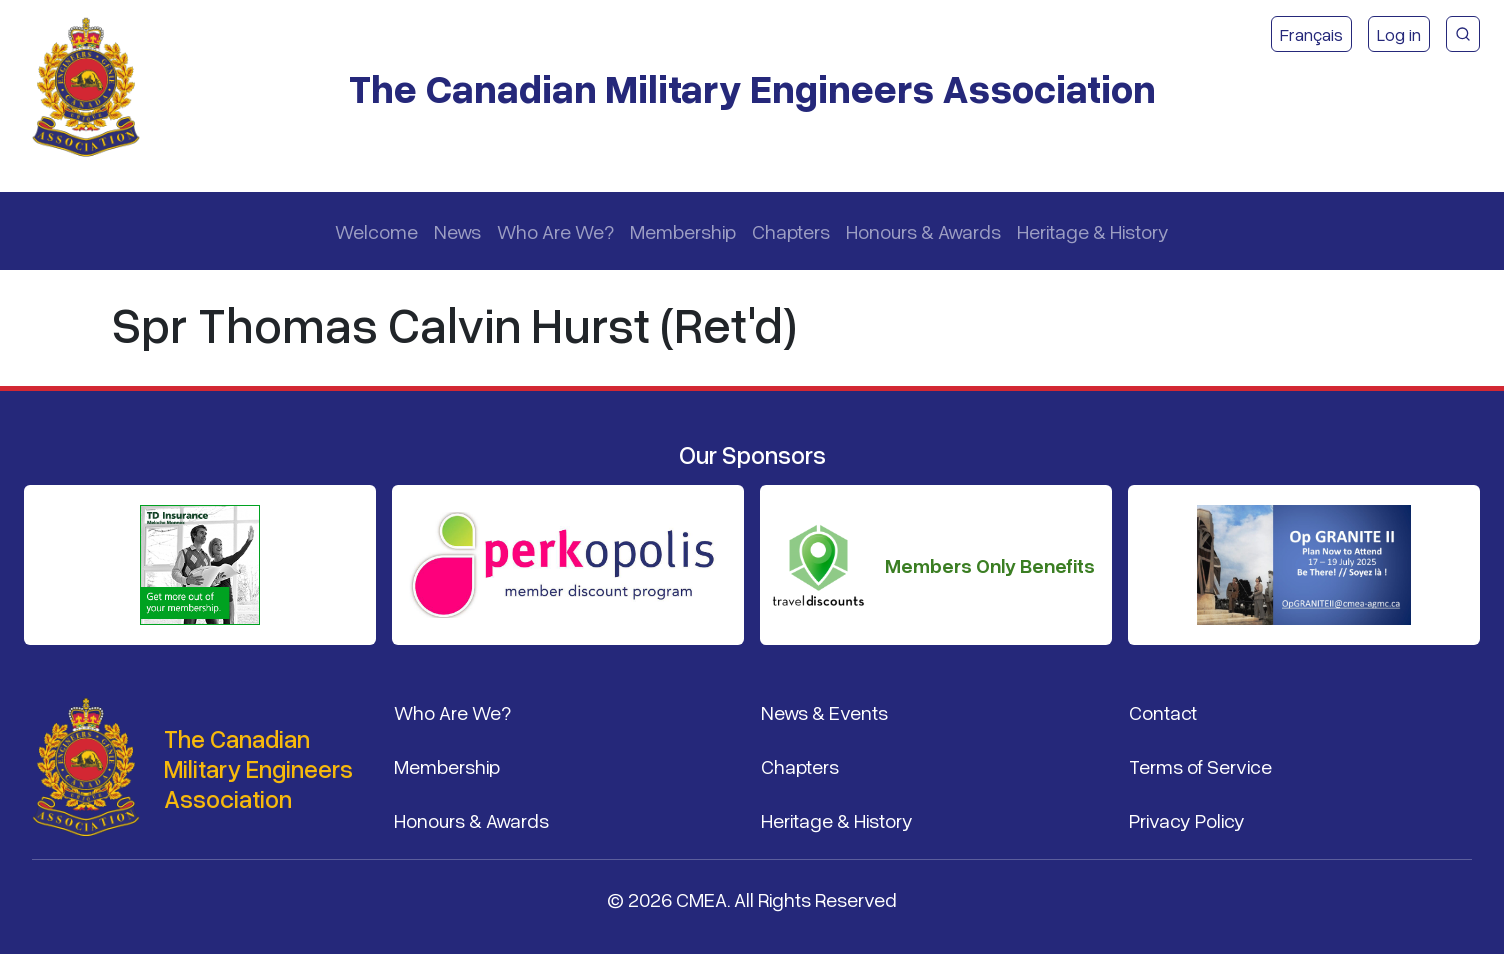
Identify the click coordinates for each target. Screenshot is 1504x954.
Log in (1399, 34)
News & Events (824, 712)
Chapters (791, 231)
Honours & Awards (923, 231)
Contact (1163, 712)
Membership (683, 231)
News (457, 231)
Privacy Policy (1187, 820)
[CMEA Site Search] (1463, 34)
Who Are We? (555, 231)
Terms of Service (1200, 766)
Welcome (376, 231)
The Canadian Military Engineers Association (752, 87)
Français (1311, 34)
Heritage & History (1093, 231)
